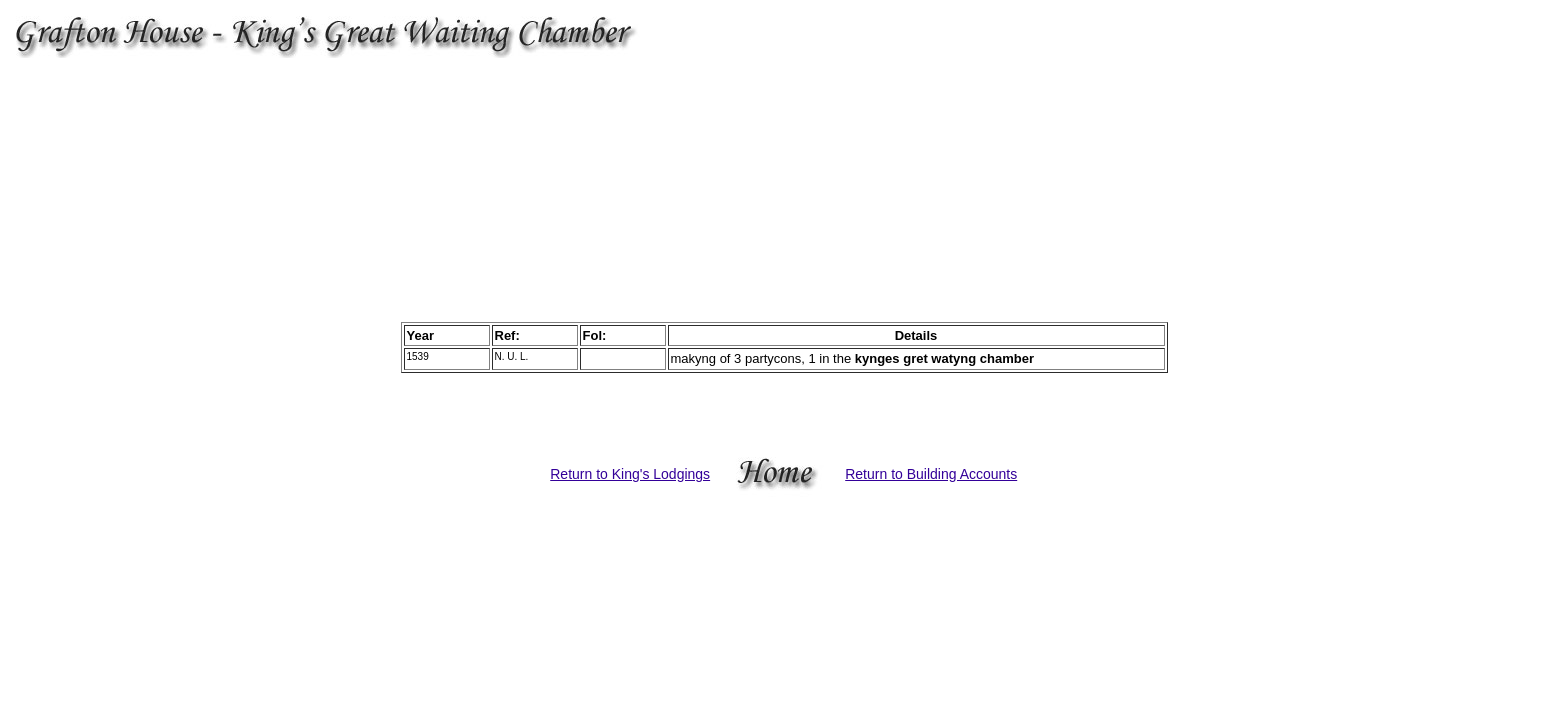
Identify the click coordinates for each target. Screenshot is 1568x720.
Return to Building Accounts (931, 474)
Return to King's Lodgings (630, 474)
